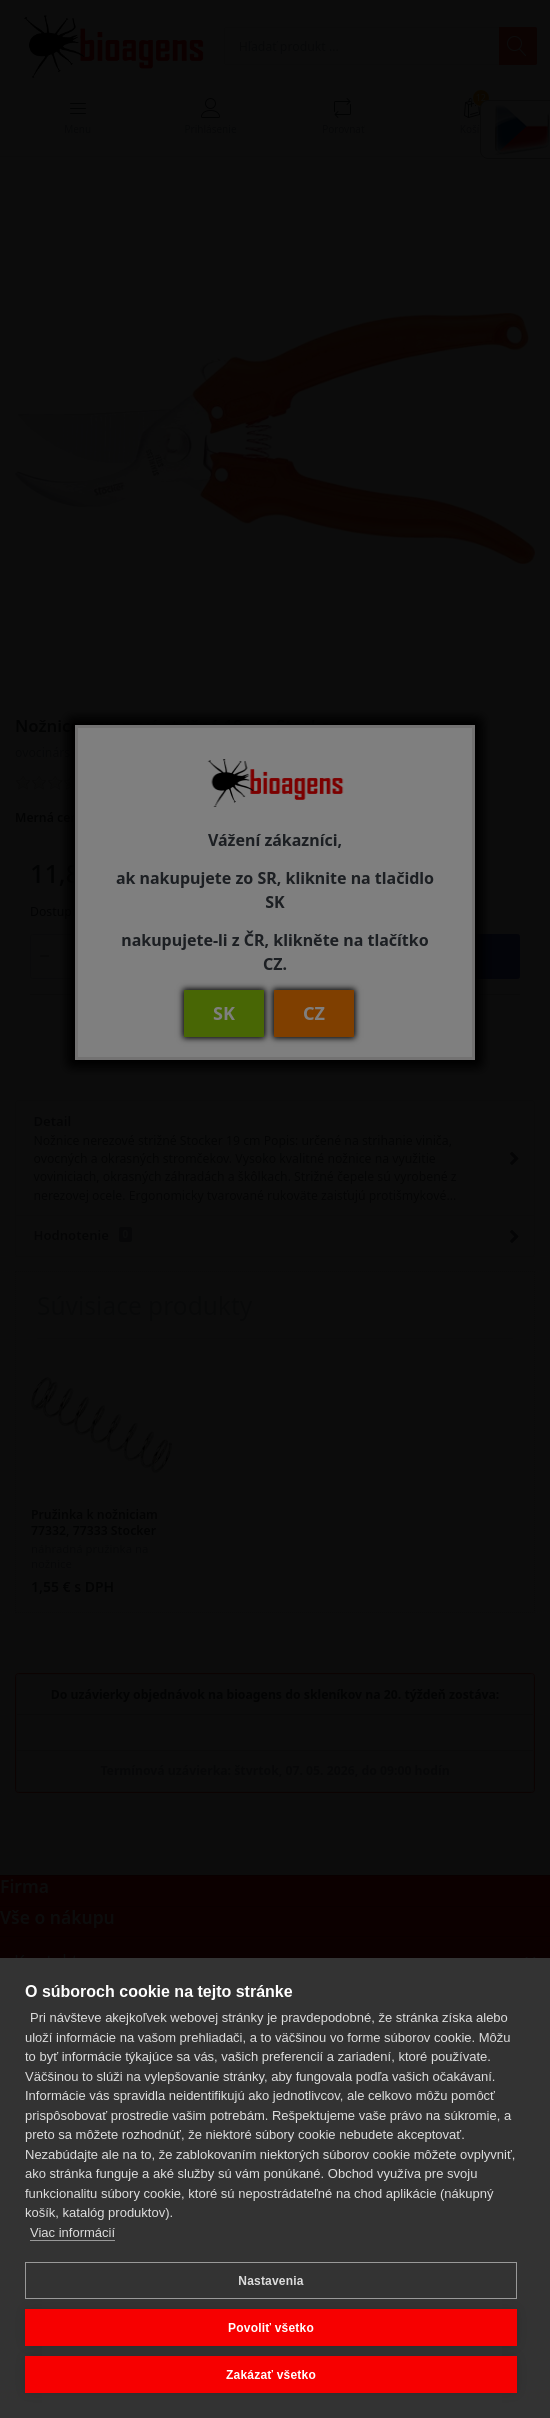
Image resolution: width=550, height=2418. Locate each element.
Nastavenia (270, 2281)
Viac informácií (72, 2232)
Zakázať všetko (271, 2375)
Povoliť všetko (271, 2328)
